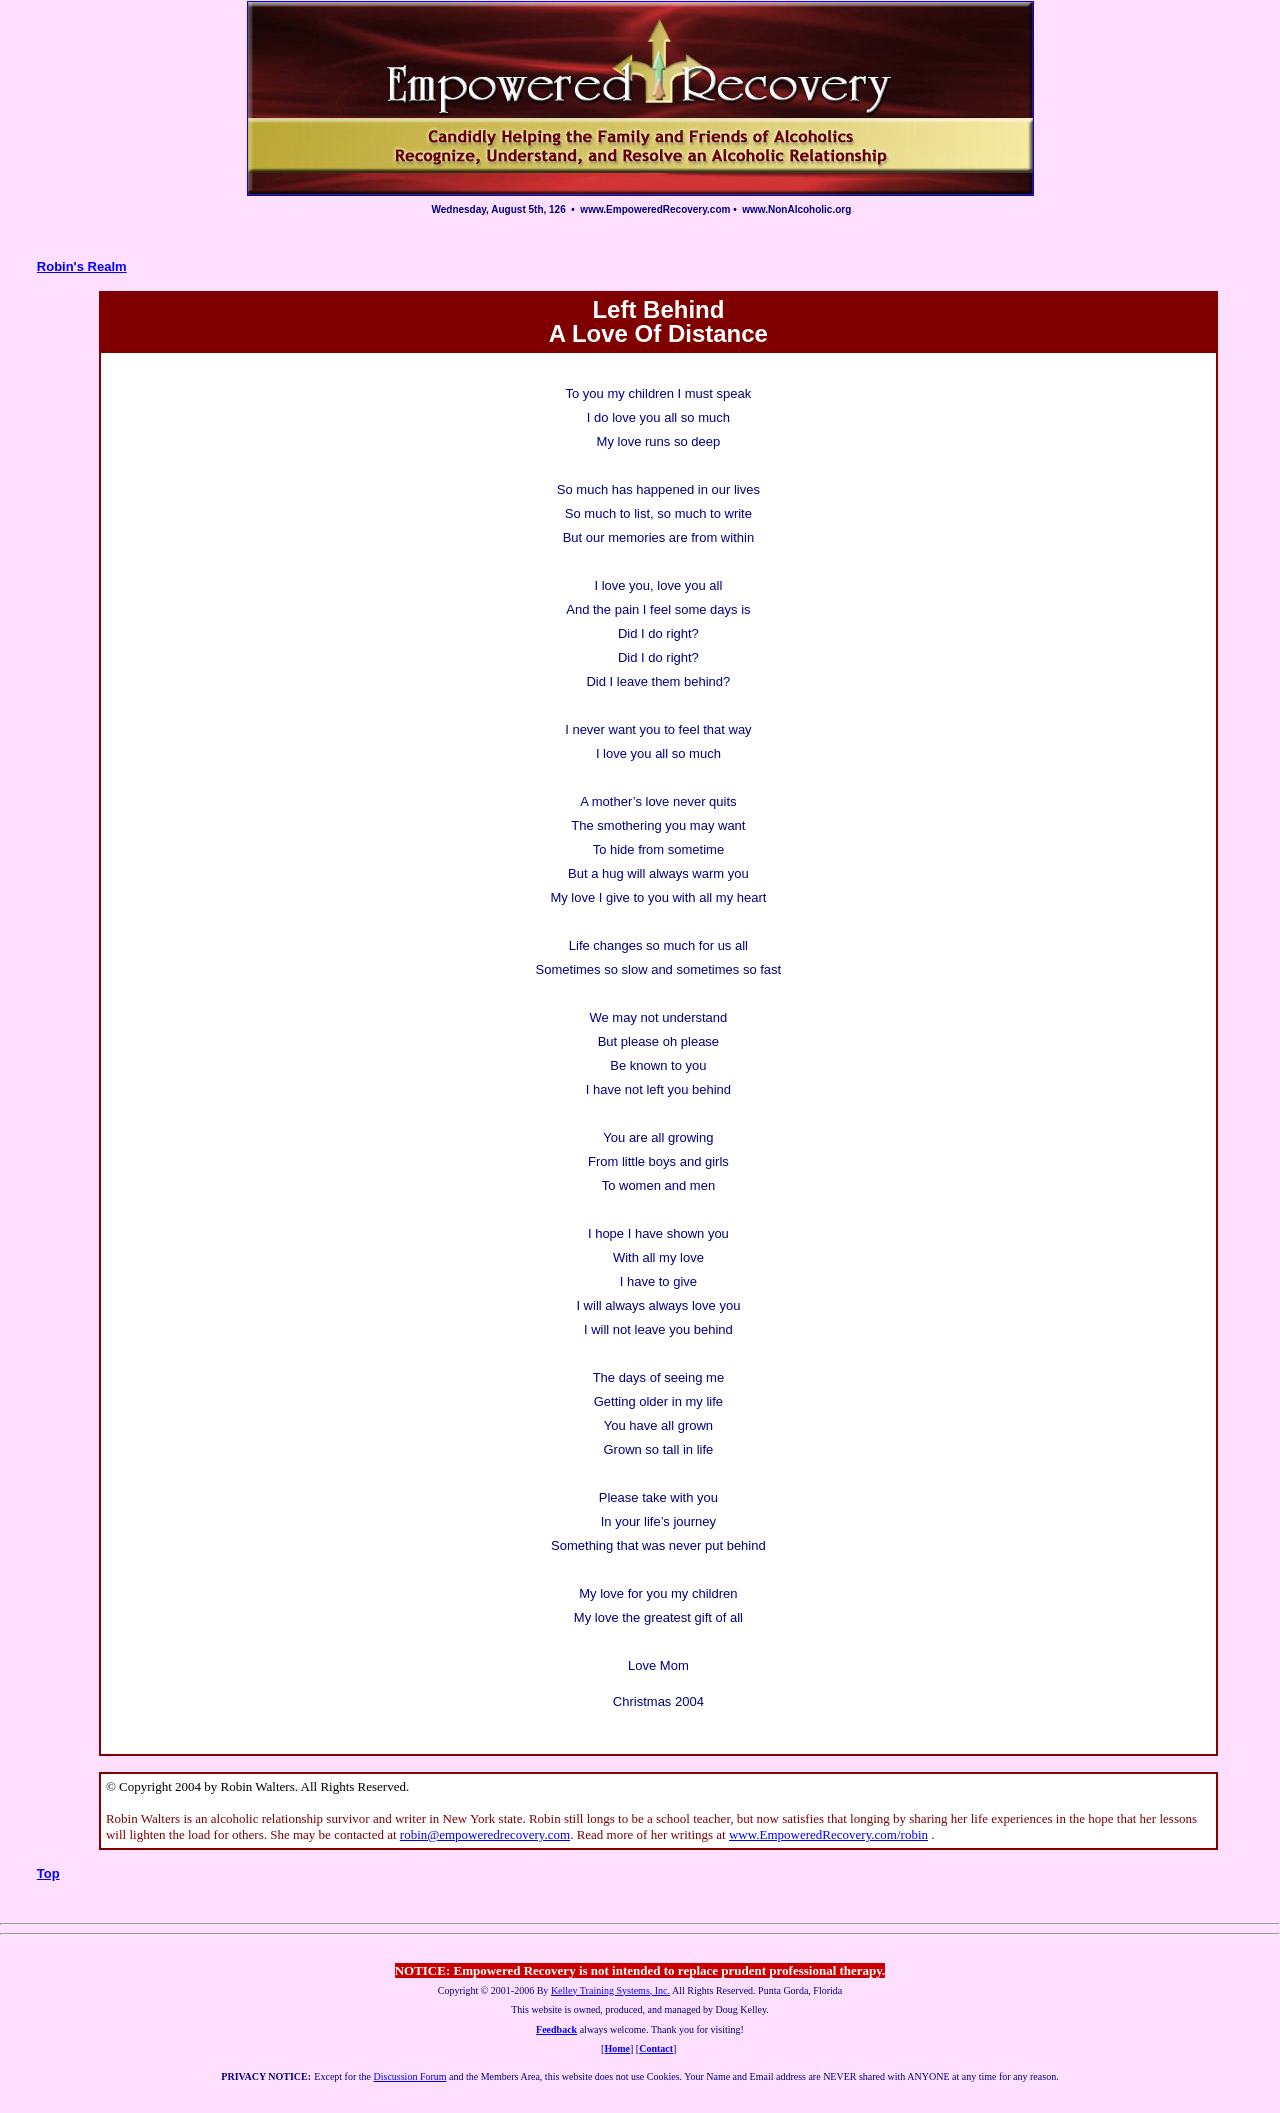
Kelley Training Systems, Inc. (610, 1990)
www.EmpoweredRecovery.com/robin (828, 1834)
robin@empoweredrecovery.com (485, 1834)
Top (48, 1873)
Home (617, 2048)
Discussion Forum (409, 2076)
